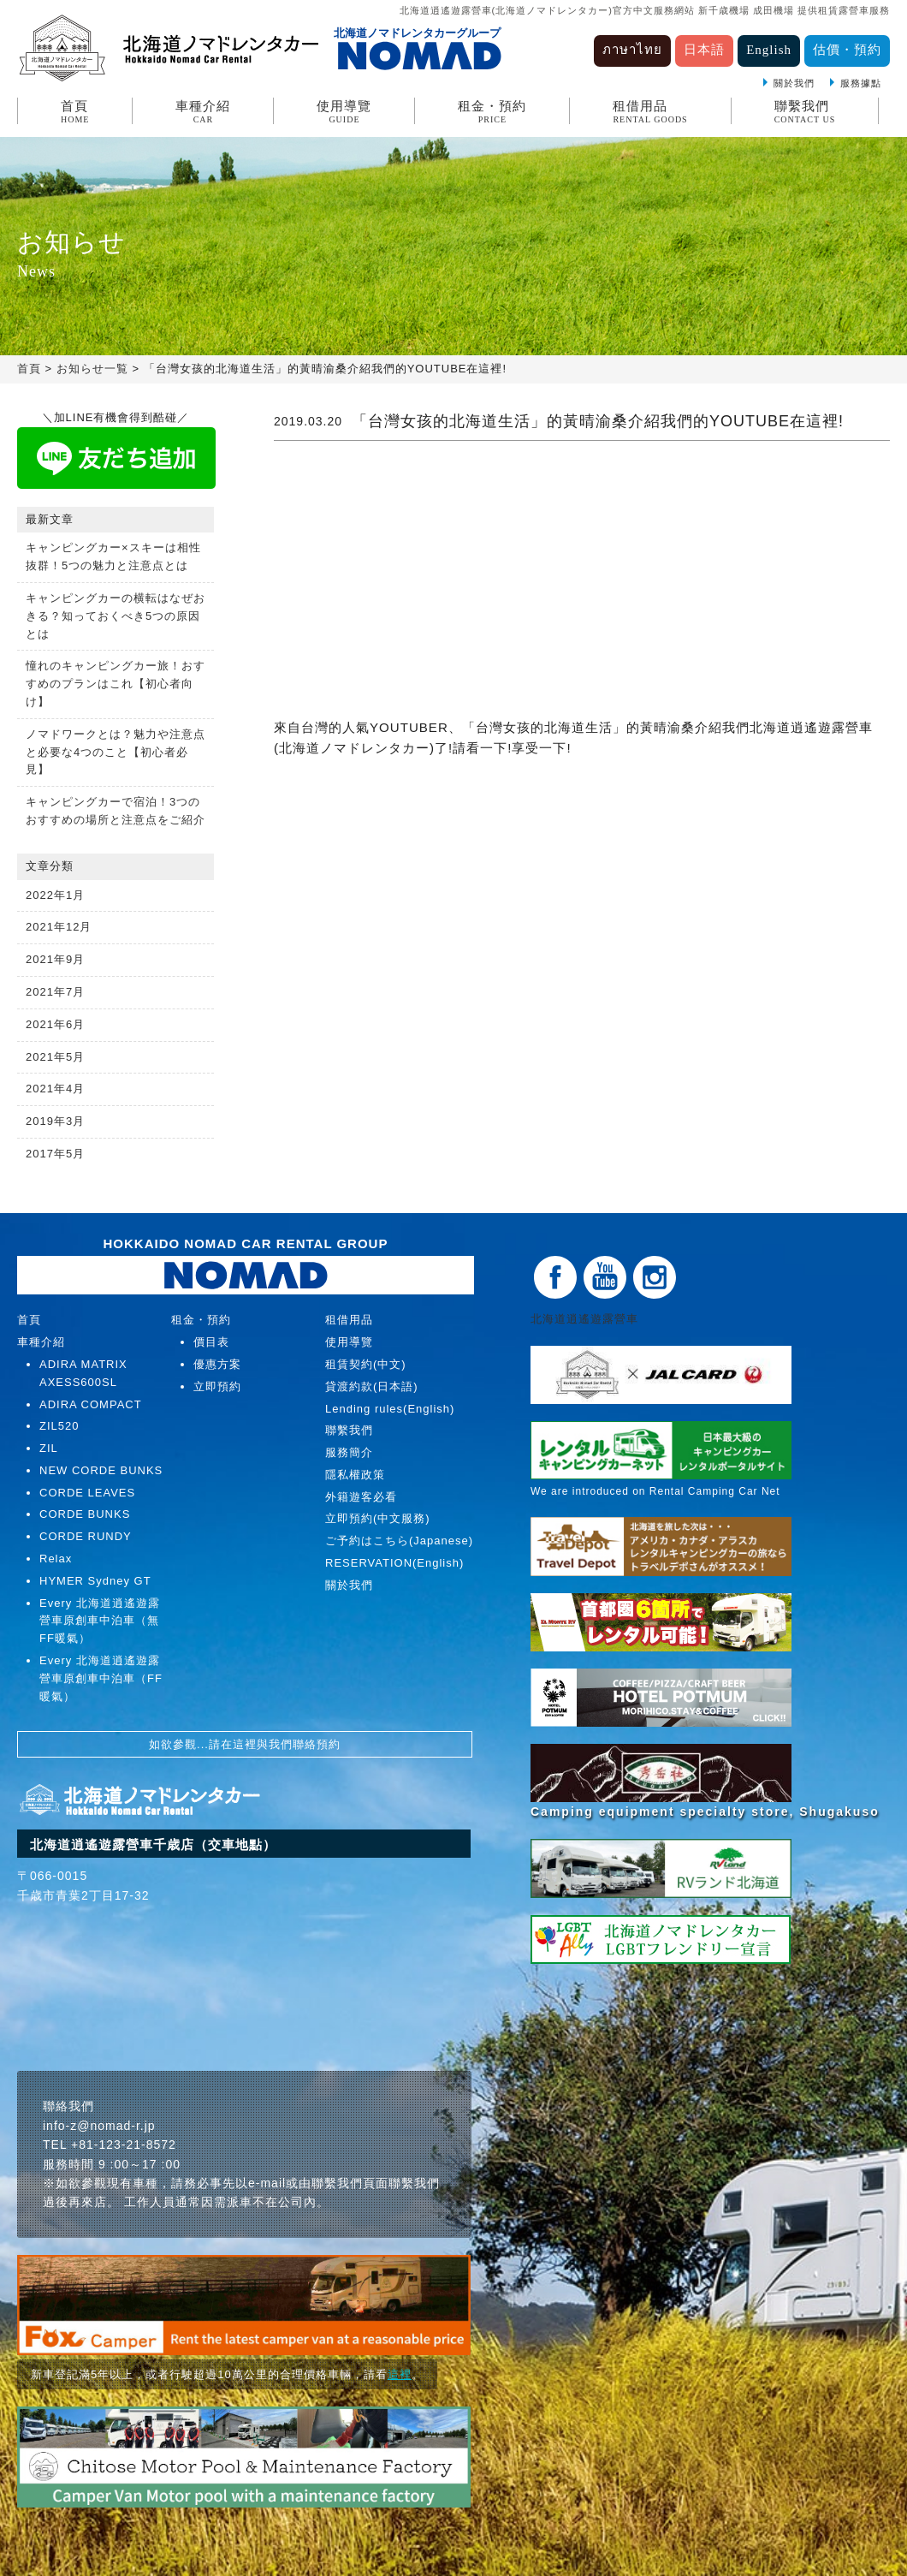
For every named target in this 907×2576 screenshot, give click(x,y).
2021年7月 (55, 991)
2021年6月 (55, 1024)
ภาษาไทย (632, 50)
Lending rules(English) (389, 1408)
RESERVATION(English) (394, 1562)
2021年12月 (59, 926)
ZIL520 (59, 1425)
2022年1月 (55, 895)
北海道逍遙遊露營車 (590, 1318)
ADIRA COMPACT (90, 1404)
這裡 (400, 2374)
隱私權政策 (355, 1474)
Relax (55, 1558)
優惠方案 (217, 1364)
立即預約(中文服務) (377, 1518)
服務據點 (860, 83)
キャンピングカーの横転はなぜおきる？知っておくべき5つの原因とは (115, 616)
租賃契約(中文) (365, 1364)
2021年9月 (55, 959)
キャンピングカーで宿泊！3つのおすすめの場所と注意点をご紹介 (115, 810)
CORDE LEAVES (87, 1492)
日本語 (704, 50)
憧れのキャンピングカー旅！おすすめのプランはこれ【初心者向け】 (115, 683)
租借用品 (650, 111)
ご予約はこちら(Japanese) (399, 1540)
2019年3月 (55, 1121)
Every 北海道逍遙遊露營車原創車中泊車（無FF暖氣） (99, 1621)
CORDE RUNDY (85, 1536)
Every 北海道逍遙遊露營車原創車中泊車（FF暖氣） (101, 1678)
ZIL (48, 1448)
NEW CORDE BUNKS (101, 1470)
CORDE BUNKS (84, 1514)
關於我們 (794, 83)
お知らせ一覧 (92, 368)
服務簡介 (349, 1452)
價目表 (211, 1342)
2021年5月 (55, 1056)
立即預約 (217, 1386)
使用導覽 (344, 111)
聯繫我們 (805, 111)
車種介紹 (202, 111)
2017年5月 (55, 1153)
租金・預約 (492, 111)
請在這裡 (233, 1744)
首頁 (75, 111)
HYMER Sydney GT (95, 1580)
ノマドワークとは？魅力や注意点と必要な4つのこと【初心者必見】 (115, 752)
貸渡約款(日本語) (371, 1386)
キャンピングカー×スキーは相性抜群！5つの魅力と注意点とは (113, 556)
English (768, 50)
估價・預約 (847, 50)
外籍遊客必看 (361, 1496)
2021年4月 (55, 1088)
